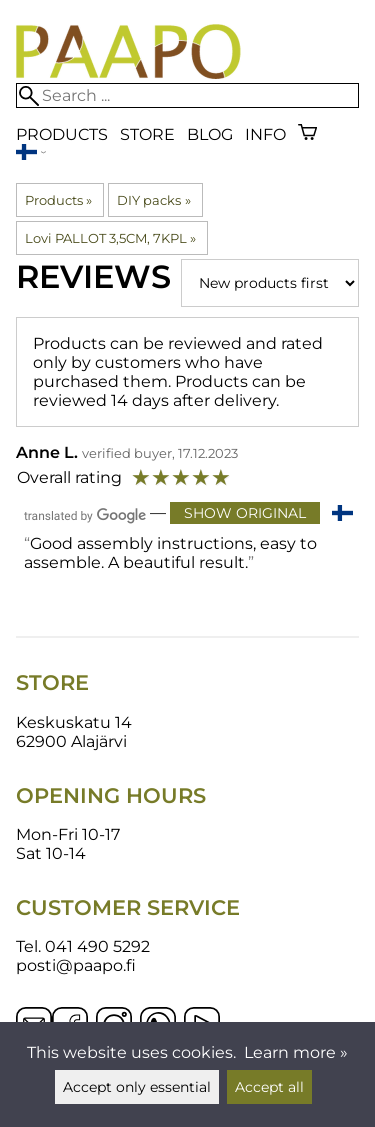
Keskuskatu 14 (74, 722)
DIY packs (153, 200)
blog (210, 134)
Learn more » (296, 1052)
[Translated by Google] (85, 514)
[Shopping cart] (307, 134)
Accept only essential (137, 1087)
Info (265, 134)
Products (62, 134)
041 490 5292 (97, 946)
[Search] (187, 95)
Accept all (269, 1087)
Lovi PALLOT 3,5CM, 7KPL (110, 238)
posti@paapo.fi (76, 965)
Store (147, 134)
